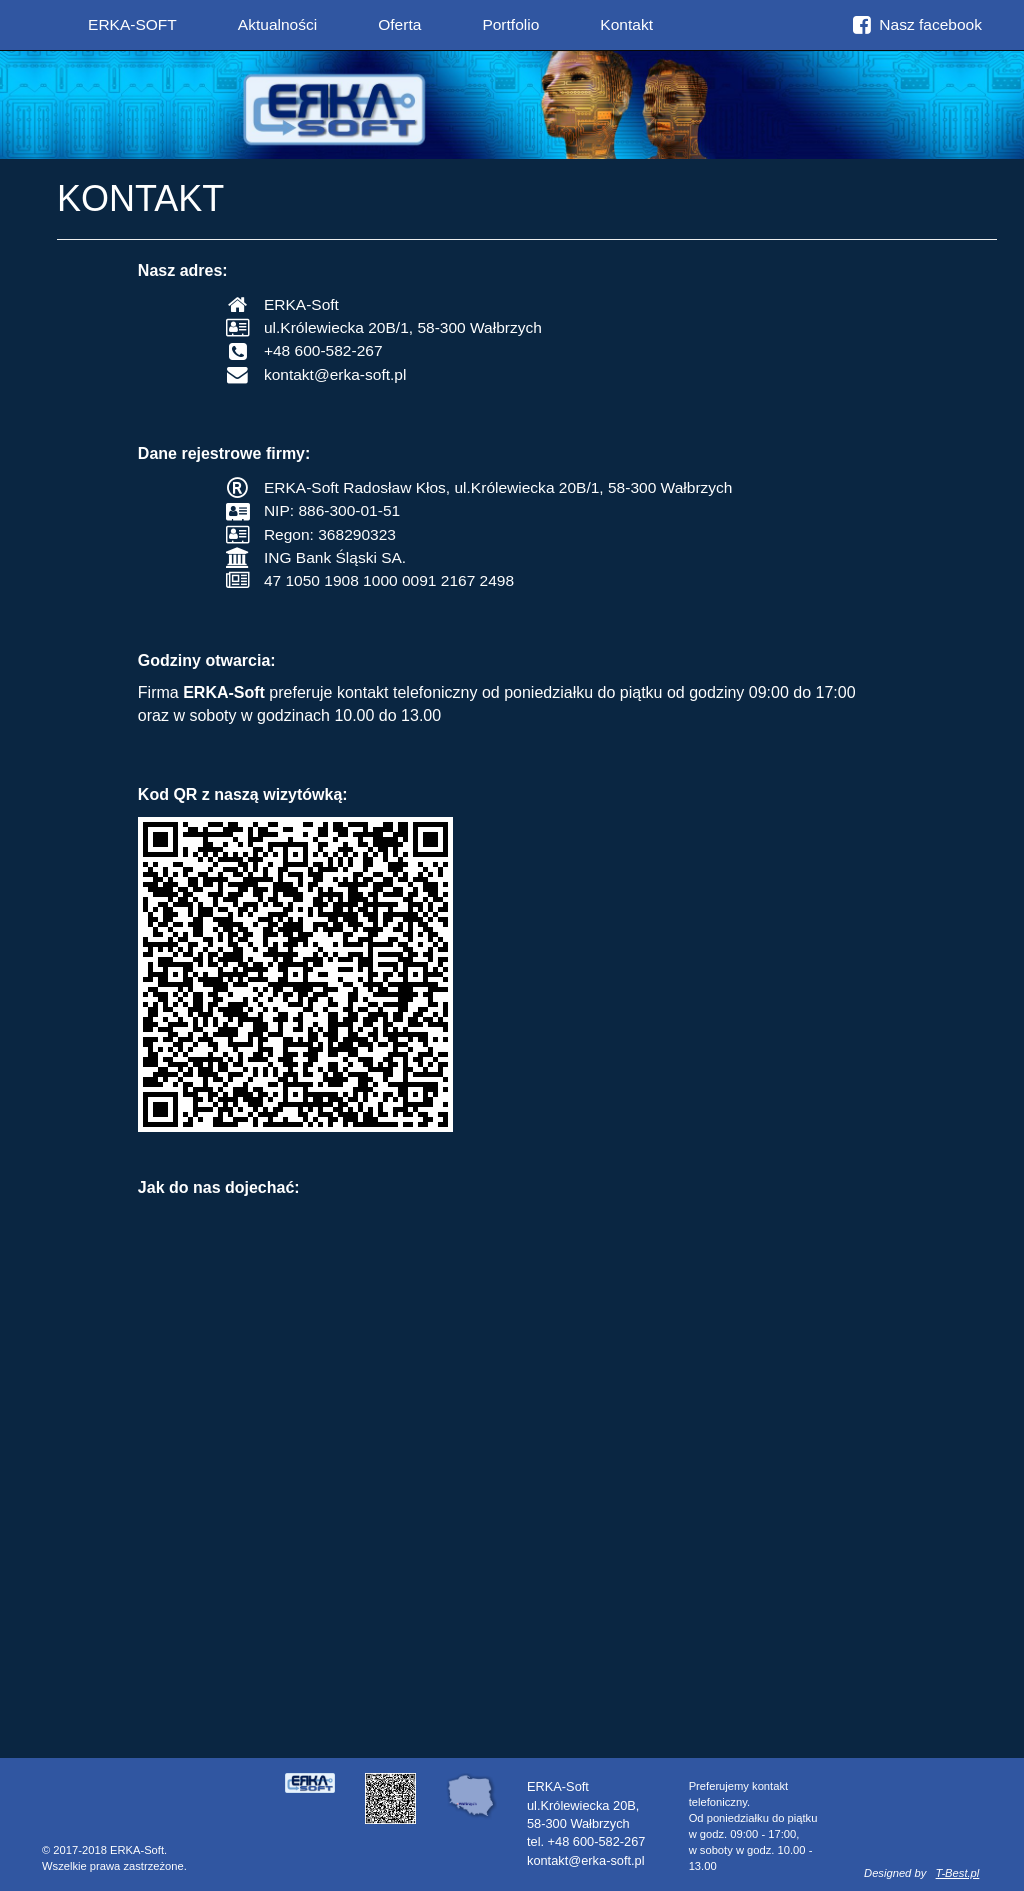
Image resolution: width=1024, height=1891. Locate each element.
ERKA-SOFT (132, 24)
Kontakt (626, 24)
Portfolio (510, 24)
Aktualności (277, 24)
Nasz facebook (917, 24)
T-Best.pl (958, 1873)
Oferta (399, 24)
